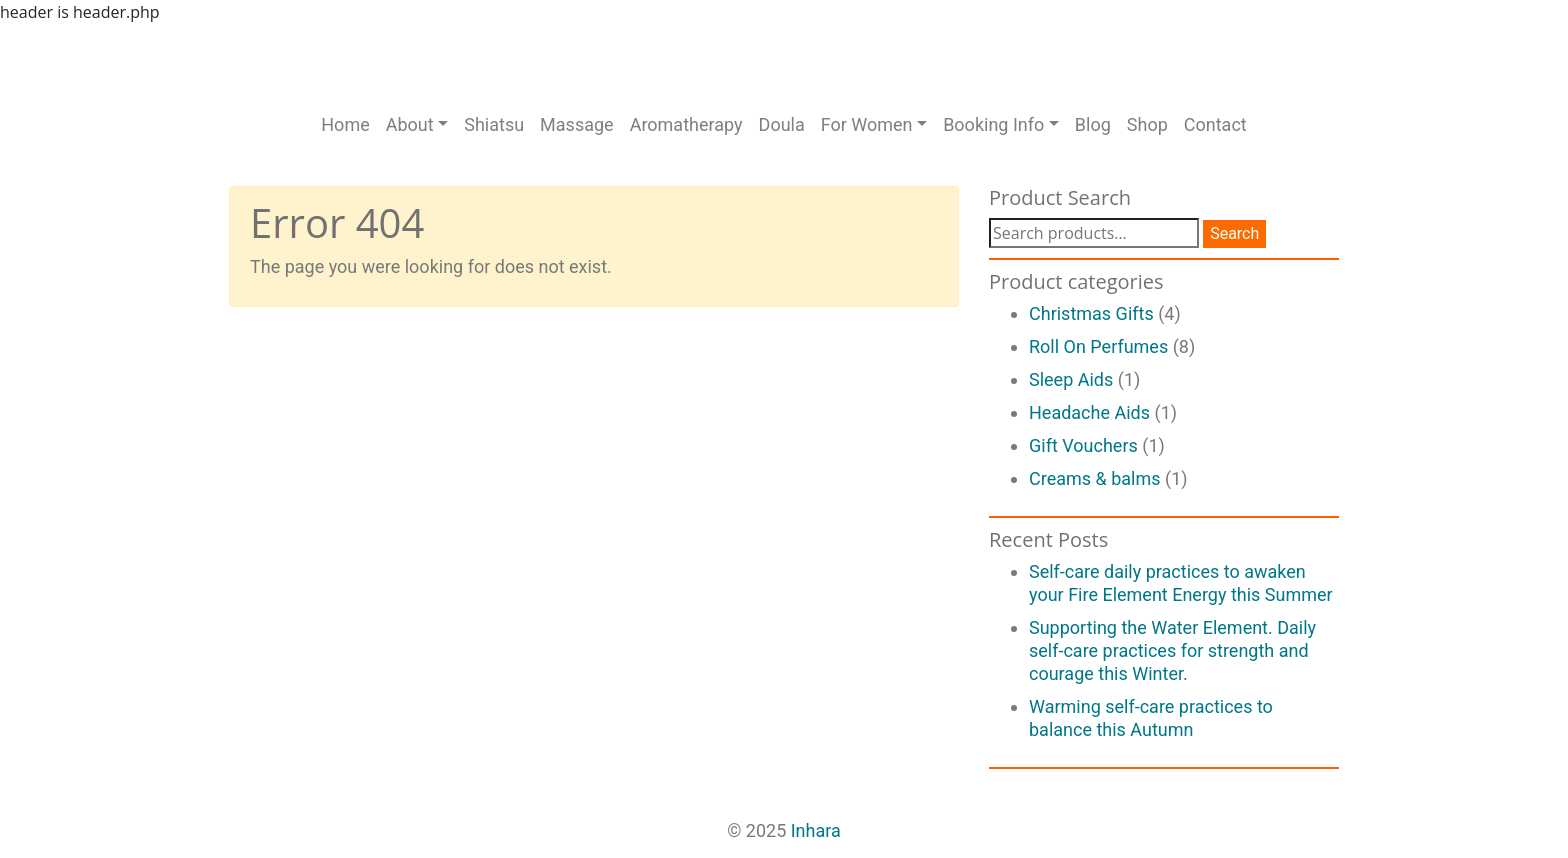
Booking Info (993, 124)
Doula (782, 124)
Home (345, 124)
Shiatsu (494, 124)
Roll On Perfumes (1098, 346)
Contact (1215, 124)
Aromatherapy (686, 124)
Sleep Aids (1071, 379)
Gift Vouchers (1083, 445)
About (410, 124)
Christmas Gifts (1091, 313)
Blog (1093, 124)
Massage (577, 124)
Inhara (816, 830)
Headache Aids (1089, 412)
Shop (1147, 124)
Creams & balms (1095, 478)
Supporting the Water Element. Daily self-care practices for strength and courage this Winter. (1172, 650)
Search (1234, 233)
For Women (867, 124)
